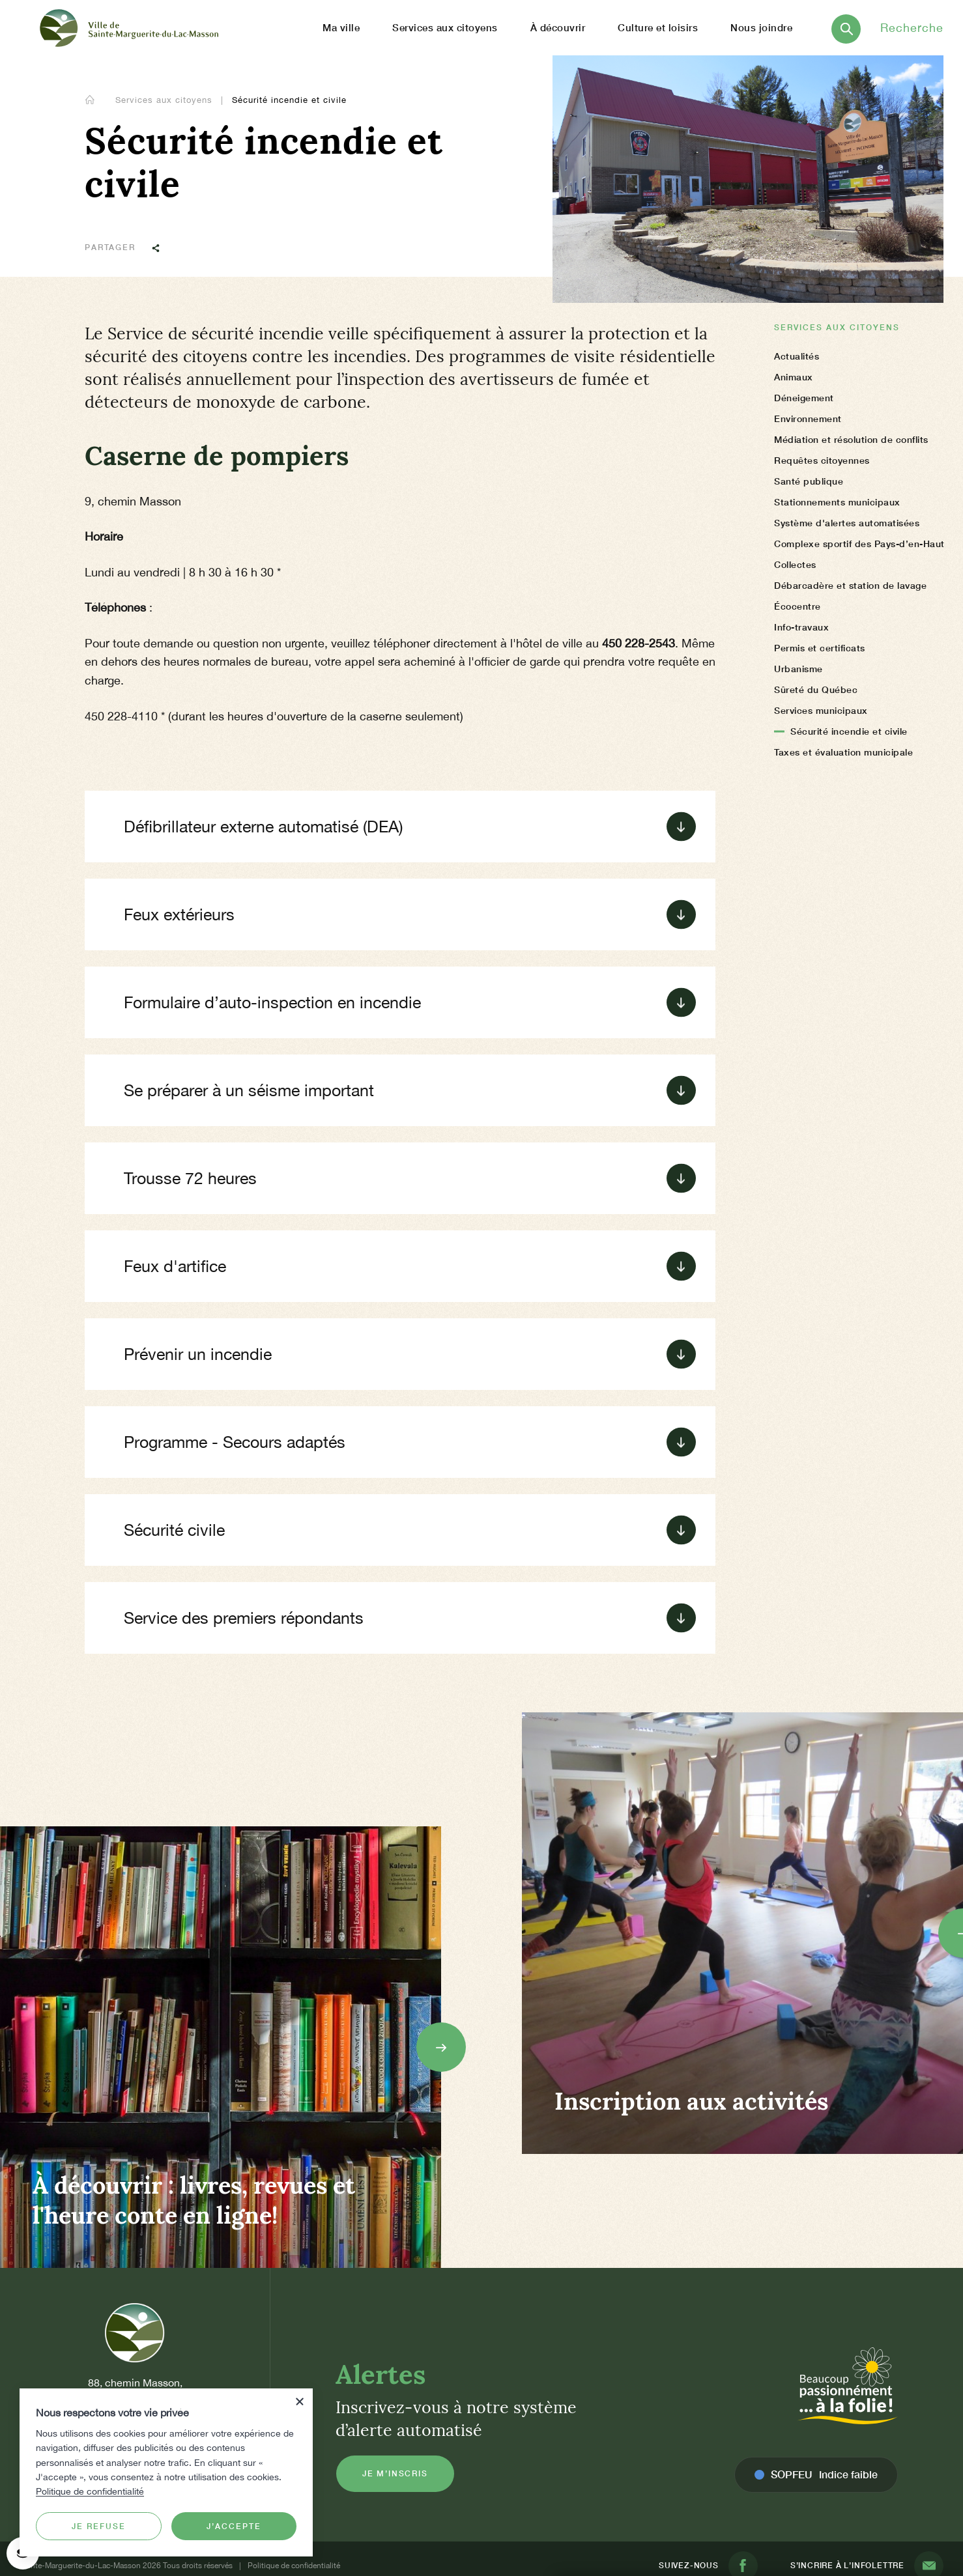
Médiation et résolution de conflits (851, 439)
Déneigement (804, 397)
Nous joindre (761, 27)
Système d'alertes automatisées (846, 522)
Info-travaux (801, 626)
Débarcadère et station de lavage (850, 585)
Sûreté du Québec (815, 689)
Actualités (796, 355)
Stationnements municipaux (837, 501)
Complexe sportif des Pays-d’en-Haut (859, 543)
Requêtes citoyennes (822, 460)
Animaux (793, 376)
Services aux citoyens (165, 100)
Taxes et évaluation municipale (843, 751)
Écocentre (797, 606)
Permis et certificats (819, 647)
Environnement (808, 418)
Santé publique (808, 481)
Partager (128, 247)
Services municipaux (821, 710)
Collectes (795, 564)
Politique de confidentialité (90, 2491)
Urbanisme (798, 668)
